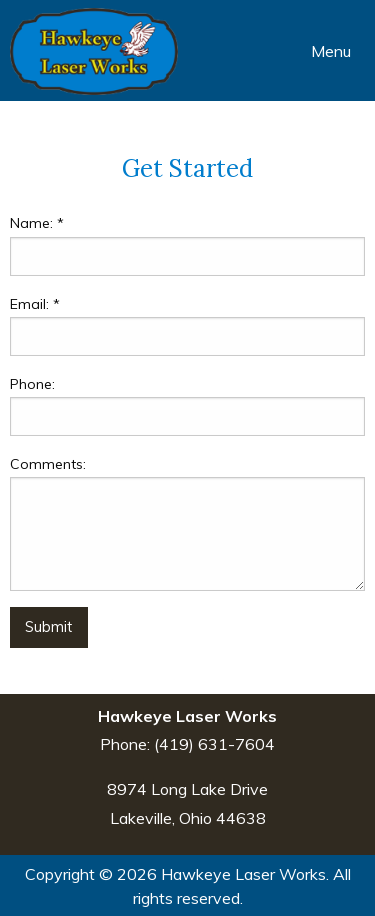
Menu (321, 51)
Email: (35, 304)
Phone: (32, 384)
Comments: (48, 464)
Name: (37, 223)
